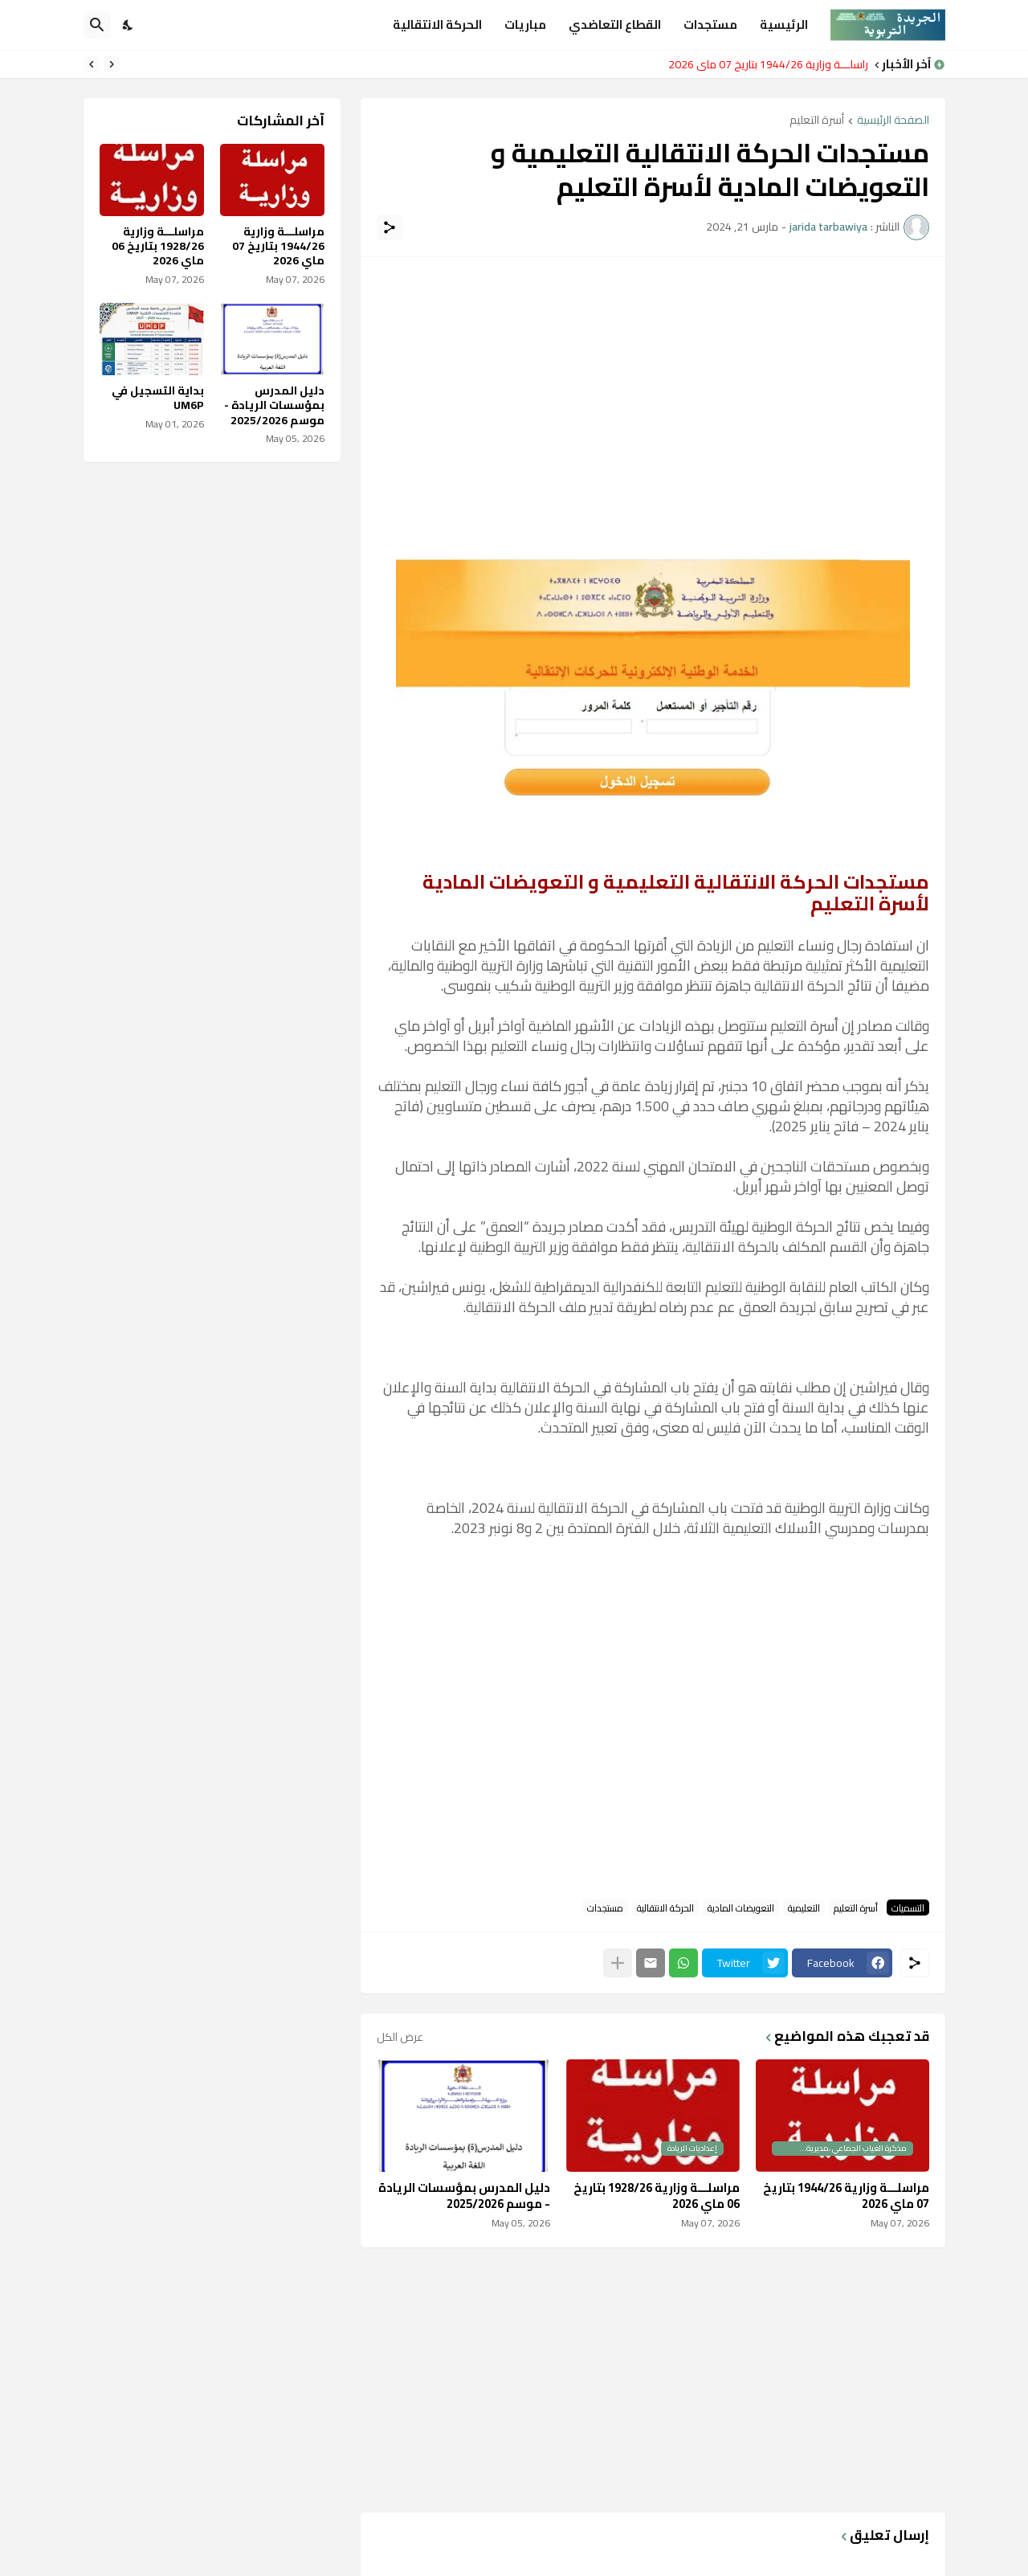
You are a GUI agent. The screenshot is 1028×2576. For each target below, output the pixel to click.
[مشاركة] (389, 227)
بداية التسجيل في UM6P (158, 397)
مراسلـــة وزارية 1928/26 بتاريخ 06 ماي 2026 (656, 2195)
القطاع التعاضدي (615, 24)
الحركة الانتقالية (437, 24)
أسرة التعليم (816, 121)
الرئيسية (784, 24)
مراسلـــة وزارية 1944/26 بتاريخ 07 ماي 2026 (763, 64)
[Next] (92, 64)
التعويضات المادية (741, 1907)
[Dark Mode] (128, 25)
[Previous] (112, 64)
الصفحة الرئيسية (893, 121)
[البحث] (97, 25)
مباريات (525, 24)
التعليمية (804, 1907)
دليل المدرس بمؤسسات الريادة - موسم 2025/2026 (464, 2195)
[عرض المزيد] (617, 1962)
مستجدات (710, 24)
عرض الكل (400, 2036)
